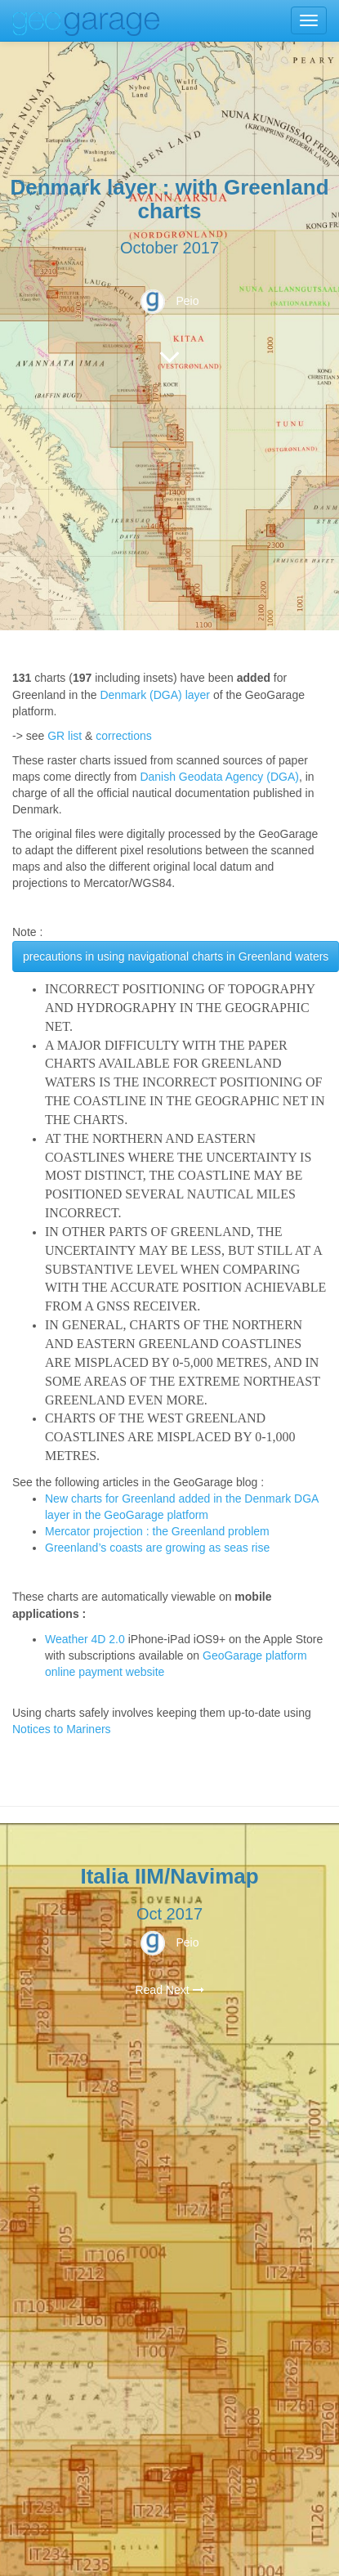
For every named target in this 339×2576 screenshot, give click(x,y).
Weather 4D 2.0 (86, 1639)
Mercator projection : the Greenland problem (157, 1531)
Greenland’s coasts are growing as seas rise (157, 1547)
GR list (64, 735)
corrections (123, 735)
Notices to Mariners (61, 1729)
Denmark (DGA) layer (155, 694)
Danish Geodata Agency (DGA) (219, 776)
